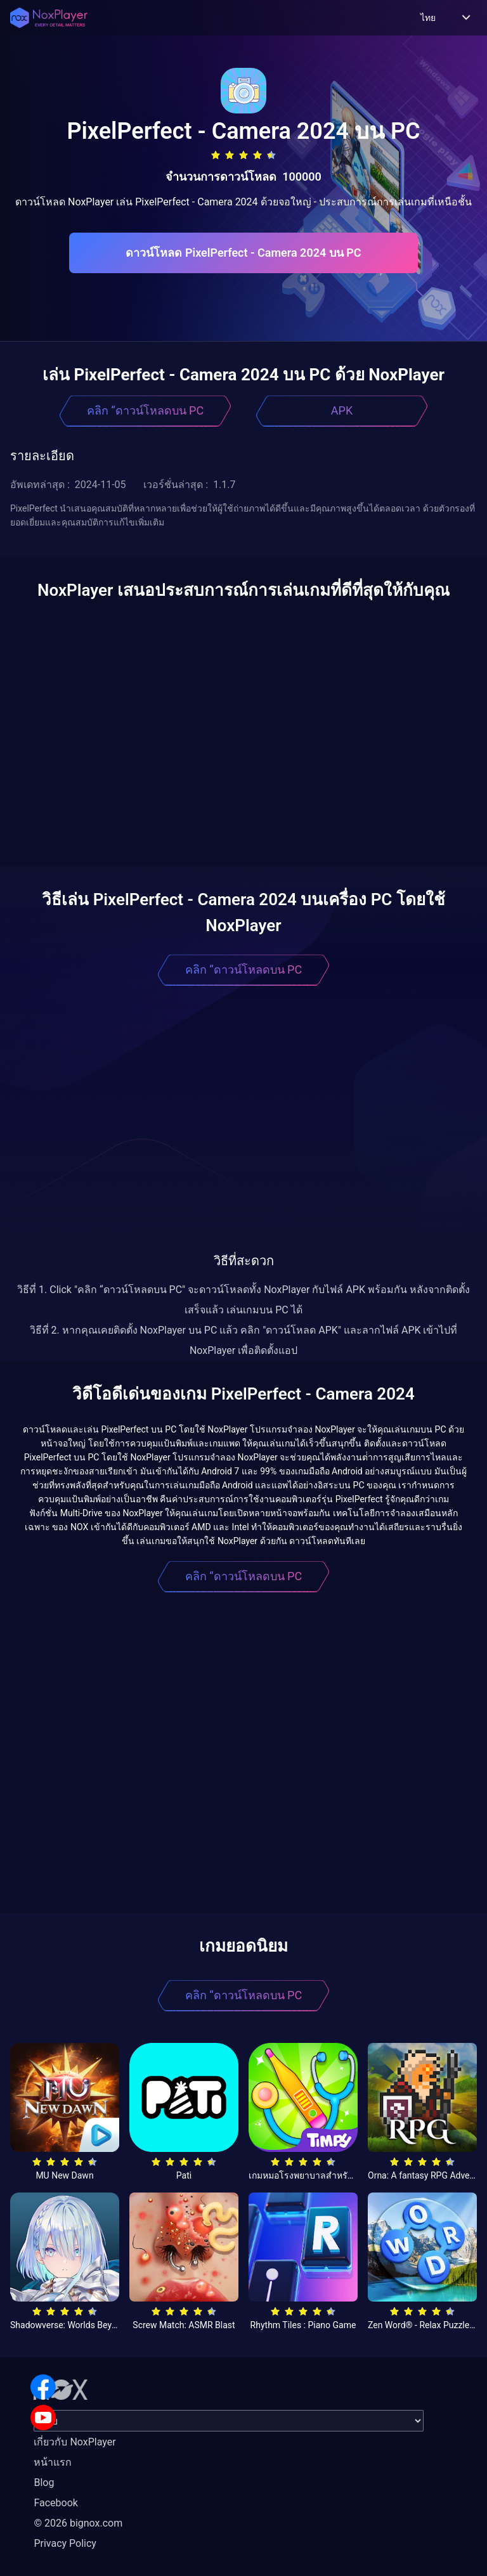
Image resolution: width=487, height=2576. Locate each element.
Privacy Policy (65, 2543)
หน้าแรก (53, 2462)
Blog (44, 2482)
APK (342, 410)
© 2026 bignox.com (78, 2523)
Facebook (55, 2503)
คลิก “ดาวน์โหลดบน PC (145, 410)
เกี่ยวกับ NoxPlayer (74, 2442)
